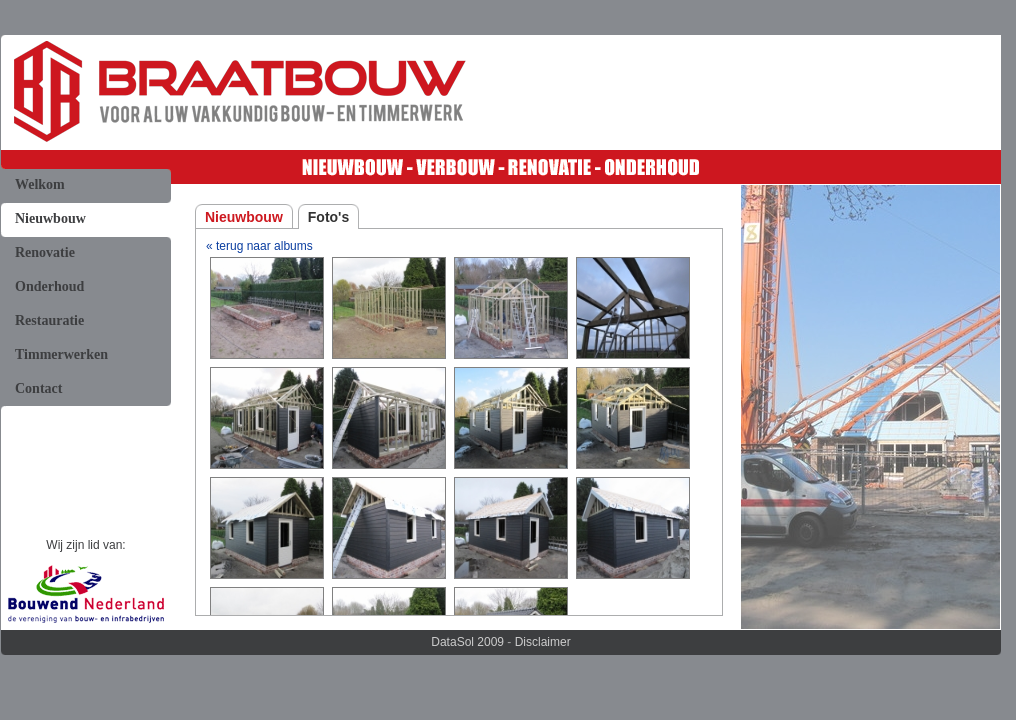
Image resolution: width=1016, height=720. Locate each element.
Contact (38, 388)
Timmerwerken (61, 354)
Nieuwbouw (50, 218)
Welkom (40, 184)
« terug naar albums (259, 246)
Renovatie (45, 252)
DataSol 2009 (467, 642)
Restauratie (49, 320)
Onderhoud (49, 286)
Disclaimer (543, 642)
